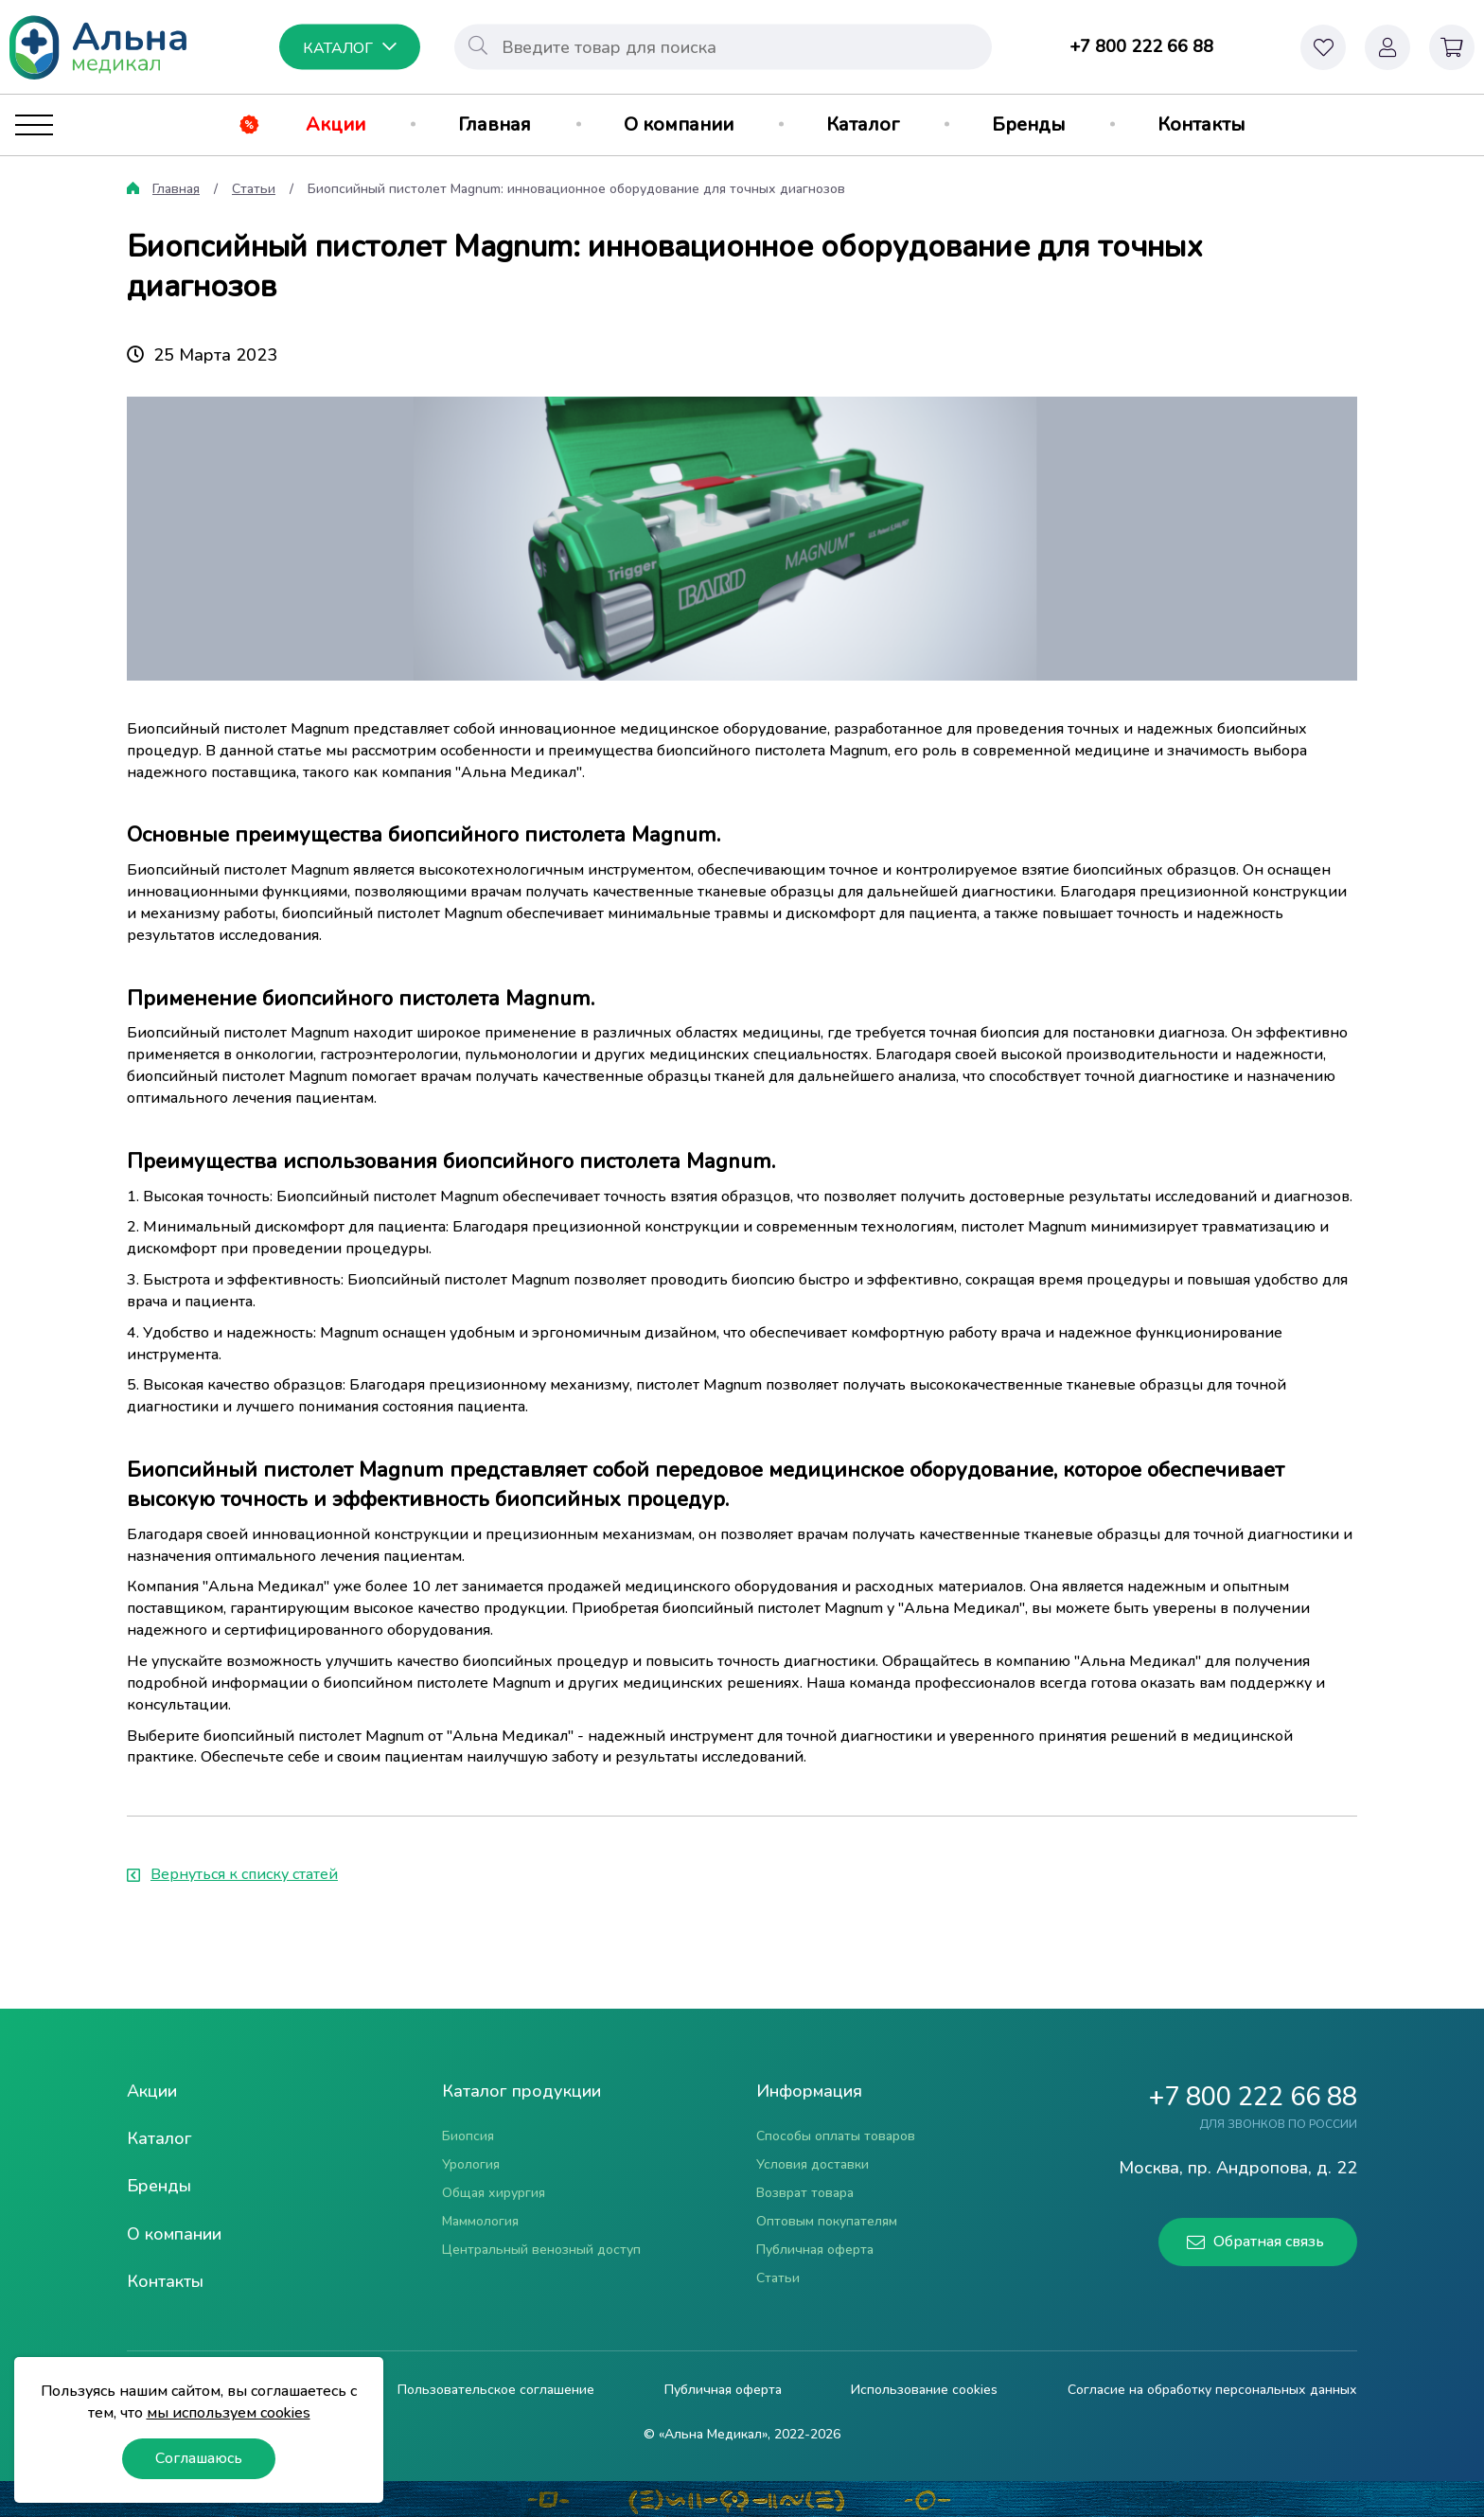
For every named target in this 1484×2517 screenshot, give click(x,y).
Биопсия (468, 2136)
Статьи (253, 189)
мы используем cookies (228, 2412)
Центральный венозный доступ (541, 2250)
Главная (494, 124)
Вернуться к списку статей (232, 1874)
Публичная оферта (815, 2250)
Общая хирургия (493, 2193)
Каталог (862, 124)
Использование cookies (924, 2390)
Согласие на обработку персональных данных (1212, 2390)
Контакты (1201, 124)
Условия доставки (812, 2164)
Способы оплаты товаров (835, 2136)
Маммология (480, 2221)
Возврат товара (805, 2193)
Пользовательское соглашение (496, 2390)
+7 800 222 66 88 (1141, 46)
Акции (335, 124)
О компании (678, 124)
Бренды (1028, 124)
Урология (471, 2164)
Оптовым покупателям (826, 2221)
